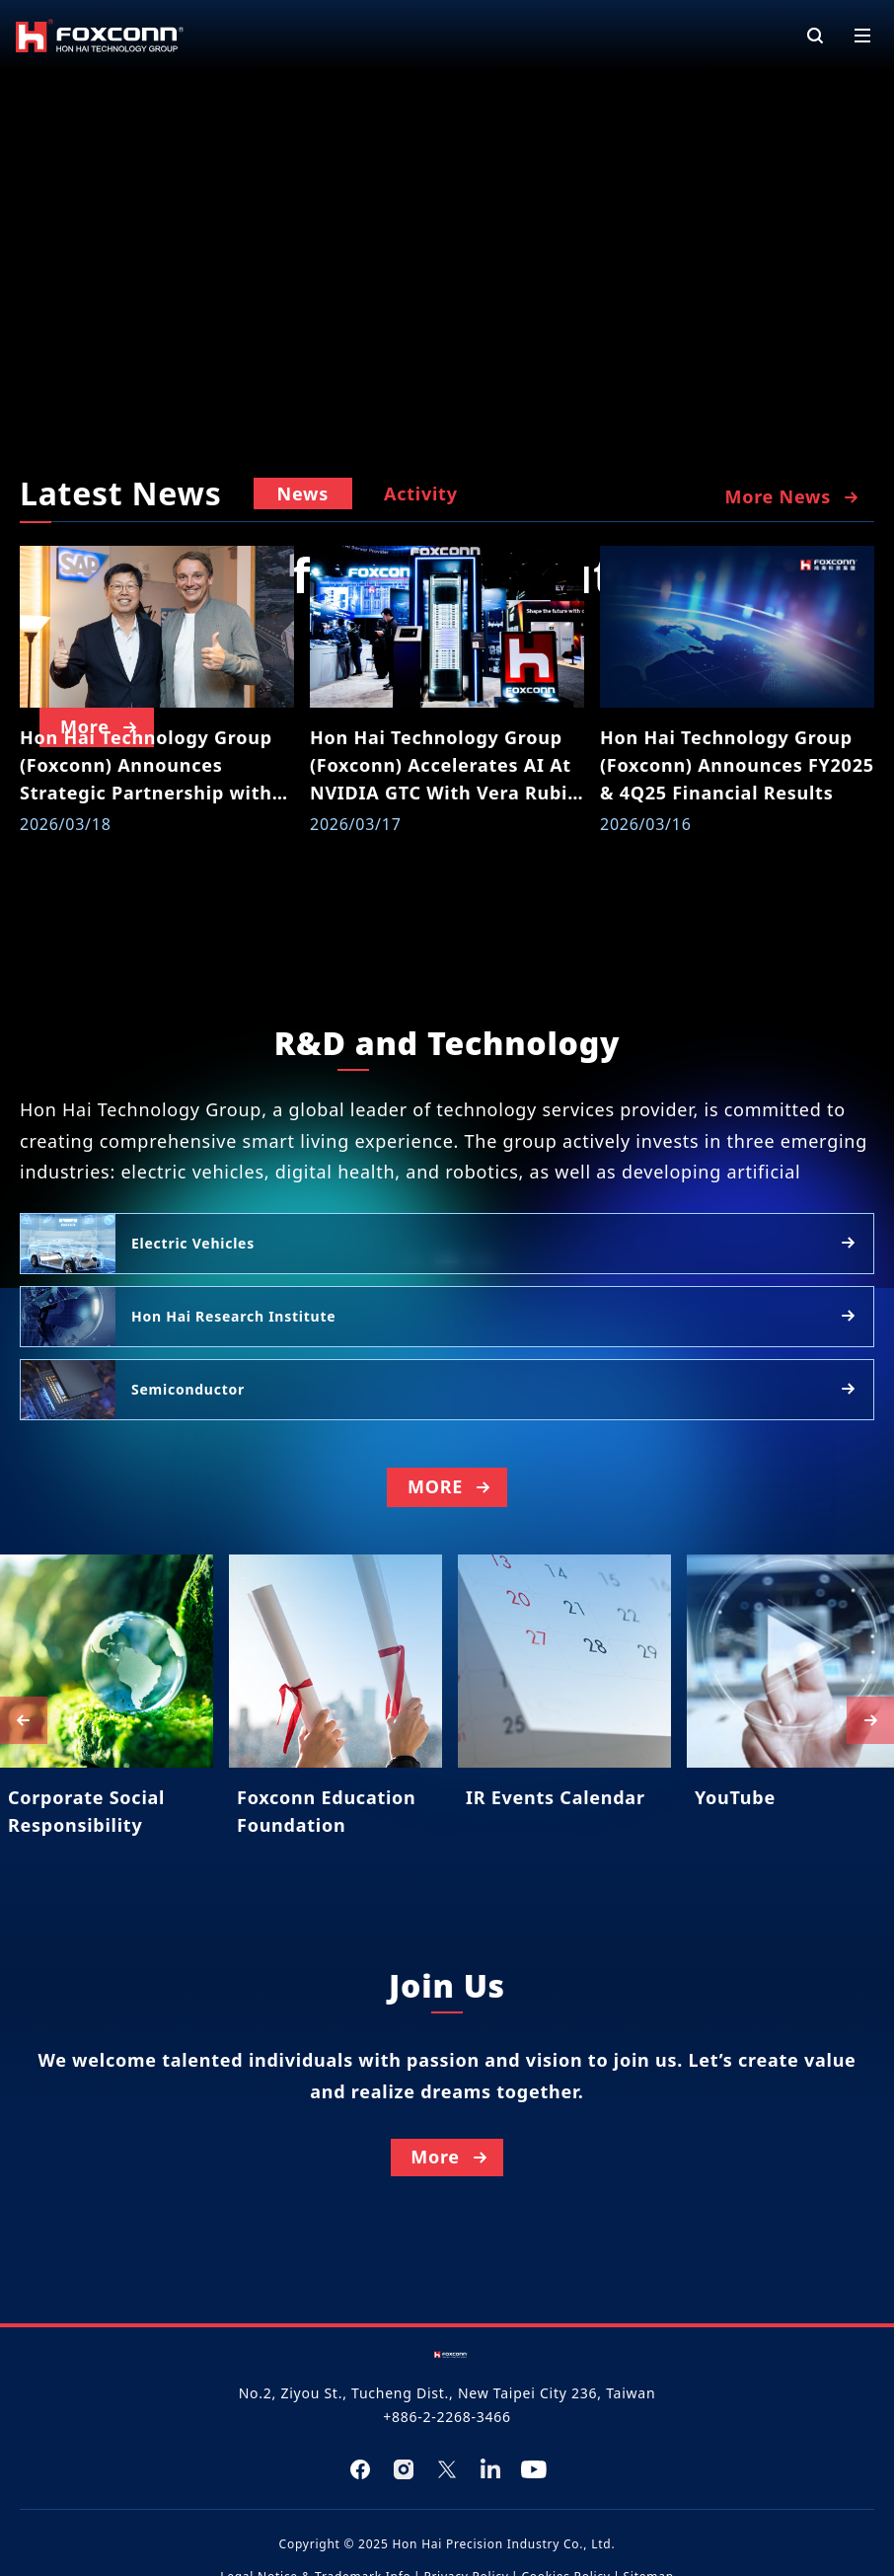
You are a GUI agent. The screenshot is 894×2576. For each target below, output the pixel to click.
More (450, 2262)
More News (793, 497)
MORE (451, 1540)
